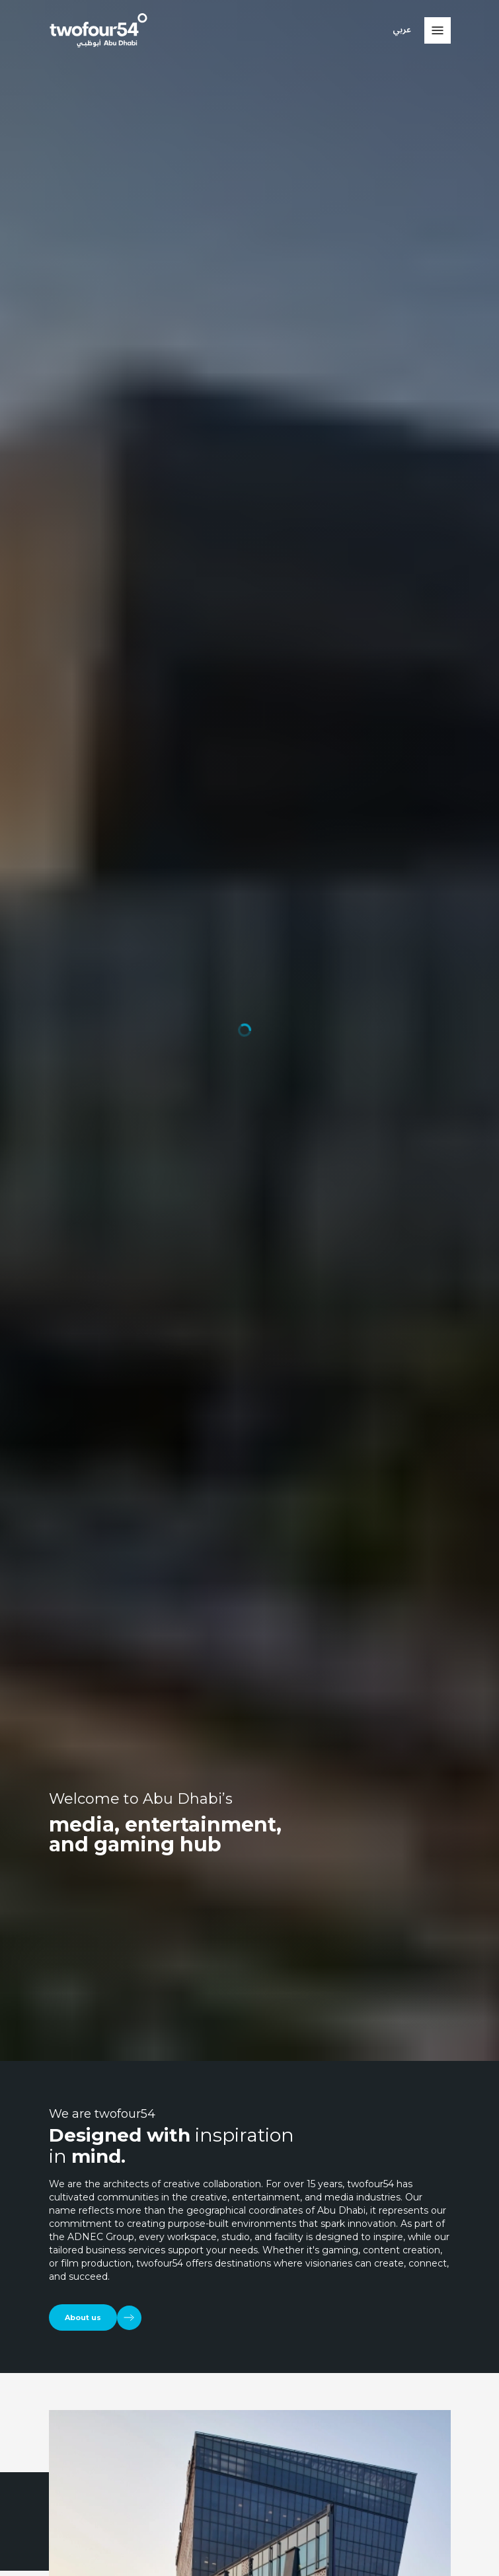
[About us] (95, 2317)
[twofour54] (98, 30)
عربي (402, 30)
